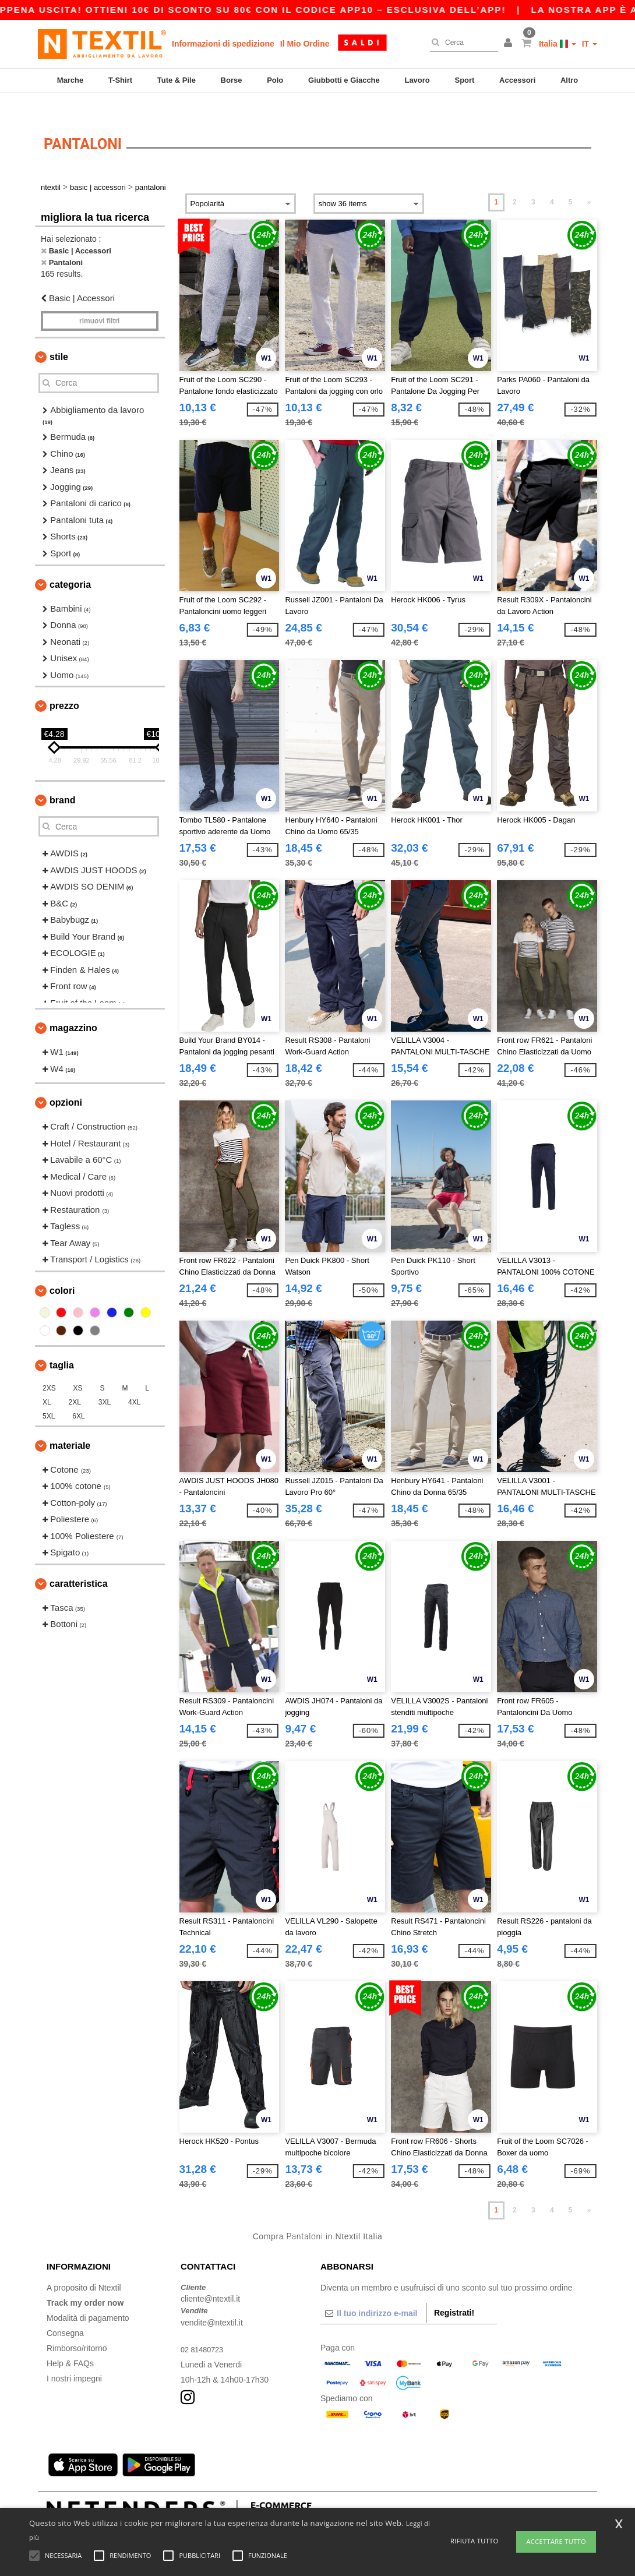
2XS (49, 1368)
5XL (49, 1396)
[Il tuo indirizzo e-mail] (373, 2292)
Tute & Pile (176, 80)
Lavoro (416, 80)
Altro (569, 80)
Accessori (517, 80)
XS (78, 1368)
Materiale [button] (70, 1425)
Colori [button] (62, 1270)
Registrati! (454, 2292)
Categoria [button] (70, 564)
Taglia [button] (62, 1345)
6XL (78, 1396)
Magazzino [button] (73, 1008)
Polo (275, 80)
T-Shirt (120, 80)
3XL (104, 1382)
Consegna (65, 2312)
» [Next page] (589, 182)
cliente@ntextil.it (210, 2279)
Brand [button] (62, 780)
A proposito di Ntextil (84, 2267)
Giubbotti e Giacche (344, 80)
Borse (231, 80)
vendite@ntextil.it (212, 2302)
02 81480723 (204, 2329)
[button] (510, 43)
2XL (75, 1382)
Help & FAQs (70, 2343)
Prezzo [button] (64, 686)
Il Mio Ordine (305, 43)
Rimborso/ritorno (77, 2327)
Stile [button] (59, 336)
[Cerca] (461, 42)
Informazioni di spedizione (223, 43)
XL (47, 1382)
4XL (134, 1382)
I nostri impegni (74, 2358)
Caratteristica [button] (79, 1563)
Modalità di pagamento (88, 2297)
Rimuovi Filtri (99, 301)
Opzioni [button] (66, 1083)
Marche (70, 80)
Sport (464, 80)
